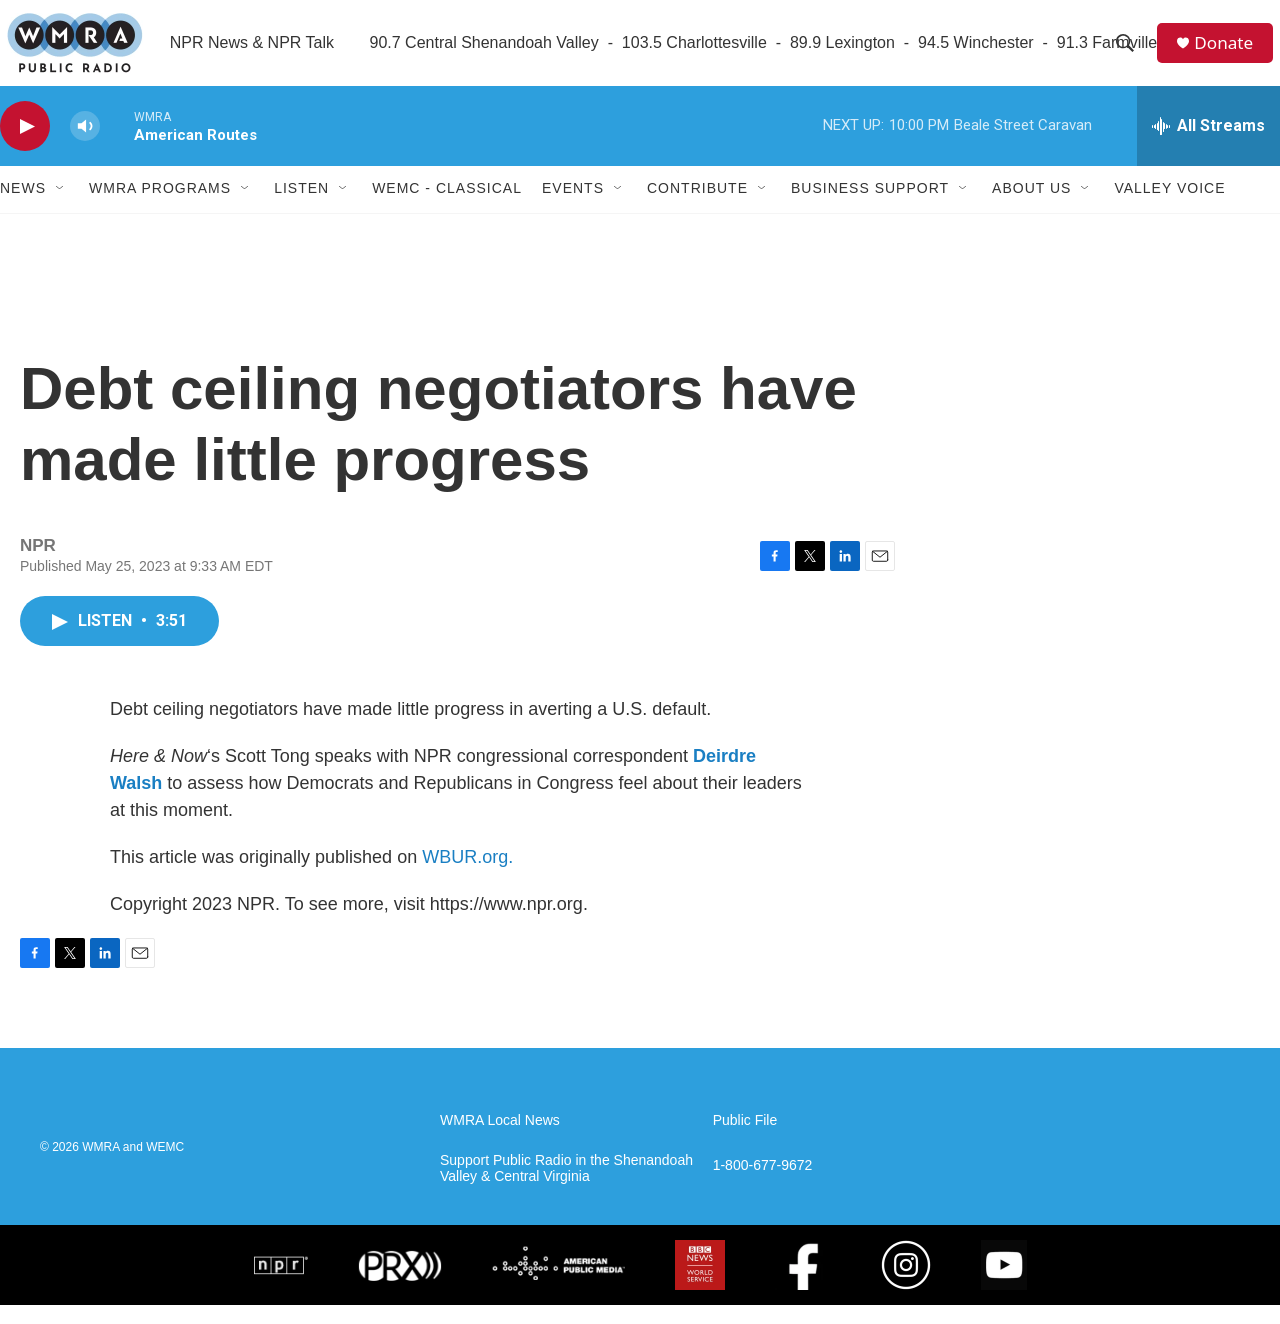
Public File (745, 1139)
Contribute (697, 208)
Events (573, 208)
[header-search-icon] (1129, 53)
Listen (301, 208)
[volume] (85, 145)
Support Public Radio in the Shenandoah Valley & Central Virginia (566, 1187)
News (23, 208)
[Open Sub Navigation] (61, 208)
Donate (1229, 52)
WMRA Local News (500, 1139)
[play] (25, 145)
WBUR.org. (467, 876)
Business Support (870, 208)
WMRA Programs (160, 208)
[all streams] (1208, 145)
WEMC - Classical (447, 208)
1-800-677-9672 (763, 1184)
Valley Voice (1169, 208)
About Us (1031, 208)
